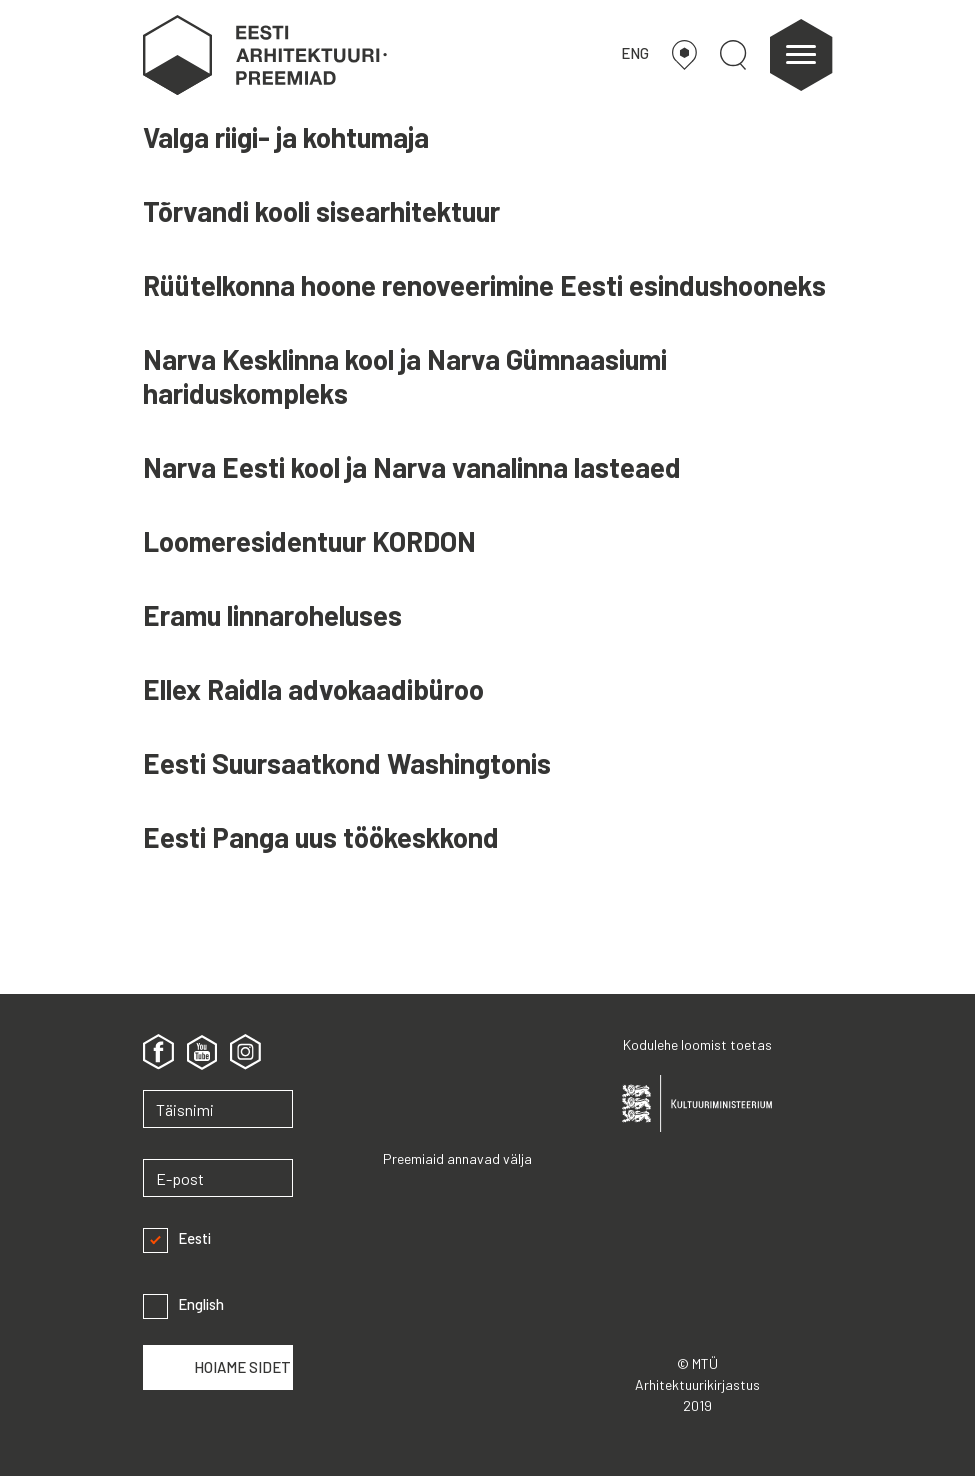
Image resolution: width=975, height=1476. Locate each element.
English (183, 1304)
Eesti (177, 1238)
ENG (635, 53)
